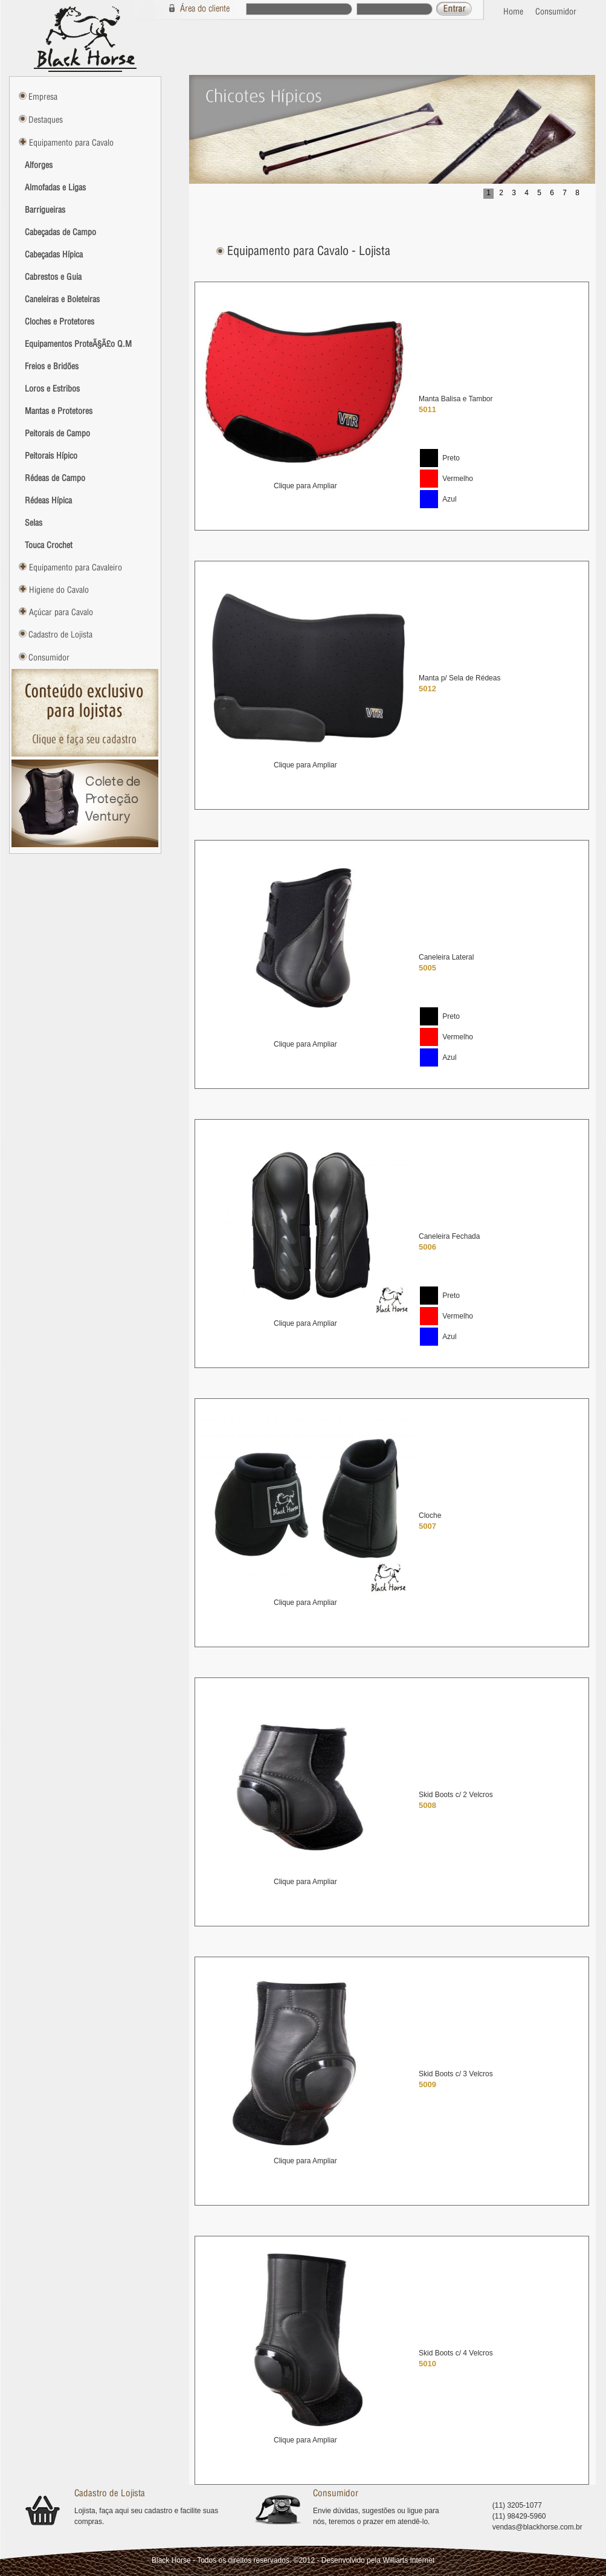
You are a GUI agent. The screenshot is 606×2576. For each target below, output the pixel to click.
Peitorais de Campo (57, 433)
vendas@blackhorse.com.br (537, 2527)
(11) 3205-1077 (517, 2505)
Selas (33, 522)
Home (513, 11)
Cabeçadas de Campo (60, 232)
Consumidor (555, 11)
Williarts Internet (407, 2560)
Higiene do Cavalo (58, 589)
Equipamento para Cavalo (70, 142)
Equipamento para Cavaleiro (74, 567)
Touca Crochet (49, 545)
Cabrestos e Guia (53, 276)
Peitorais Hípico (51, 455)
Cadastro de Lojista (60, 634)
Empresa (42, 96)
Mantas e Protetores (58, 410)
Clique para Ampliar (305, 486)
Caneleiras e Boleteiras (62, 299)
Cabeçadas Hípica (54, 254)
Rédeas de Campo (55, 478)
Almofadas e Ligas (55, 187)
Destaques (45, 119)
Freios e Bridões (52, 366)
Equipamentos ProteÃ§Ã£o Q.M (78, 343)
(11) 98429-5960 (519, 2516)
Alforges (39, 165)
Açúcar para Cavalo (60, 612)
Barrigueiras (45, 209)
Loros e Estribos (52, 388)
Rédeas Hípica (48, 500)
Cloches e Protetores (59, 321)
